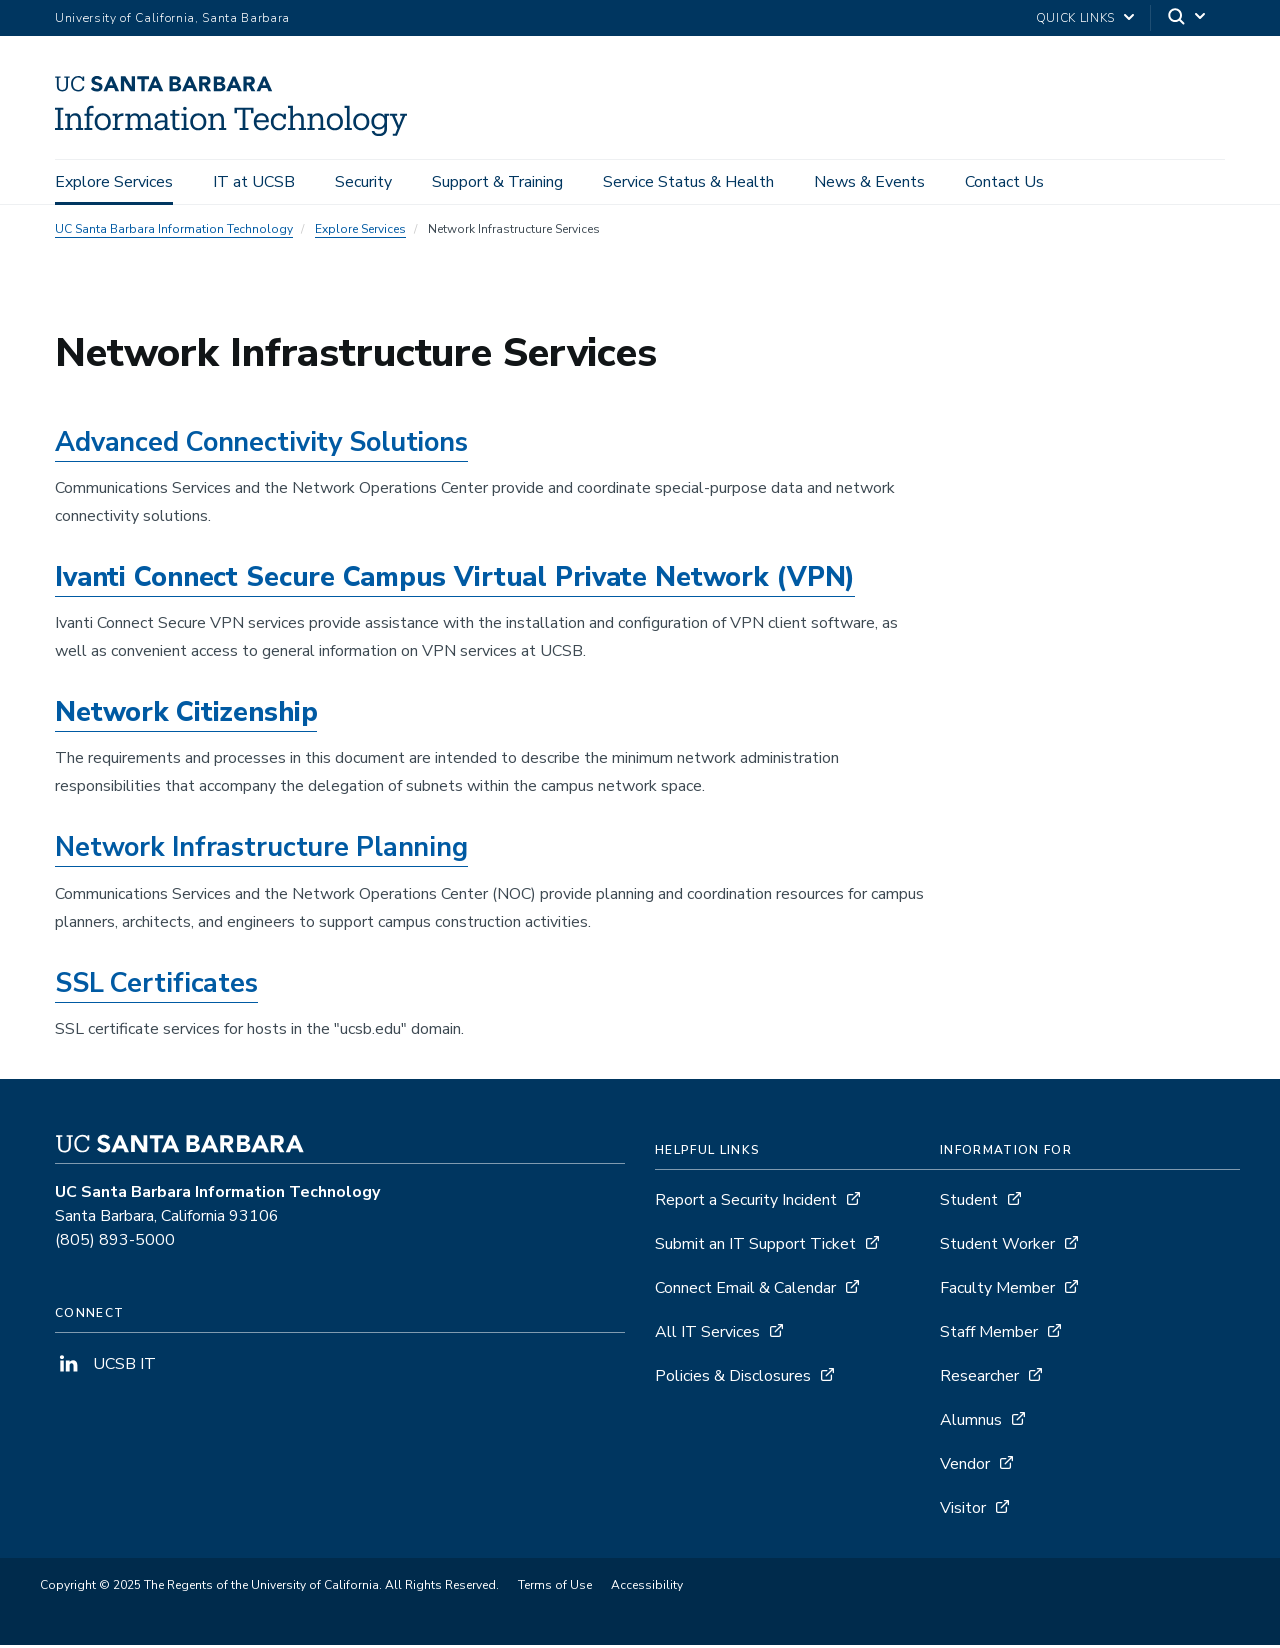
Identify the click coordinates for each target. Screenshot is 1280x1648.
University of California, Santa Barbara (172, 18)
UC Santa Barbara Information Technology (174, 232)
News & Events (869, 182)
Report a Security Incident (746, 1203)
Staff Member (989, 1335)
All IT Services (707, 1335)
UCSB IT (105, 1367)
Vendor (965, 1467)
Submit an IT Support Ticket (755, 1247)
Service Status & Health (688, 182)
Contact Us (1004, 182)
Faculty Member (997, 1291)
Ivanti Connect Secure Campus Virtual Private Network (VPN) (455, 580)
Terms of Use (555, 1588)
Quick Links (1075, 18)
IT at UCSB (254, 182)
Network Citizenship (186, 715)
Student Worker (997, 1247)
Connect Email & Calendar (745, 1291)
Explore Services (114, 182)
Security (363, 182)
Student (969, 1203)
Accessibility (647, 1588)
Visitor (963, 1511)
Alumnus (971, 1423)
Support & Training (497, 182)
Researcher (979, 1379)
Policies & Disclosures (733, 1379)
